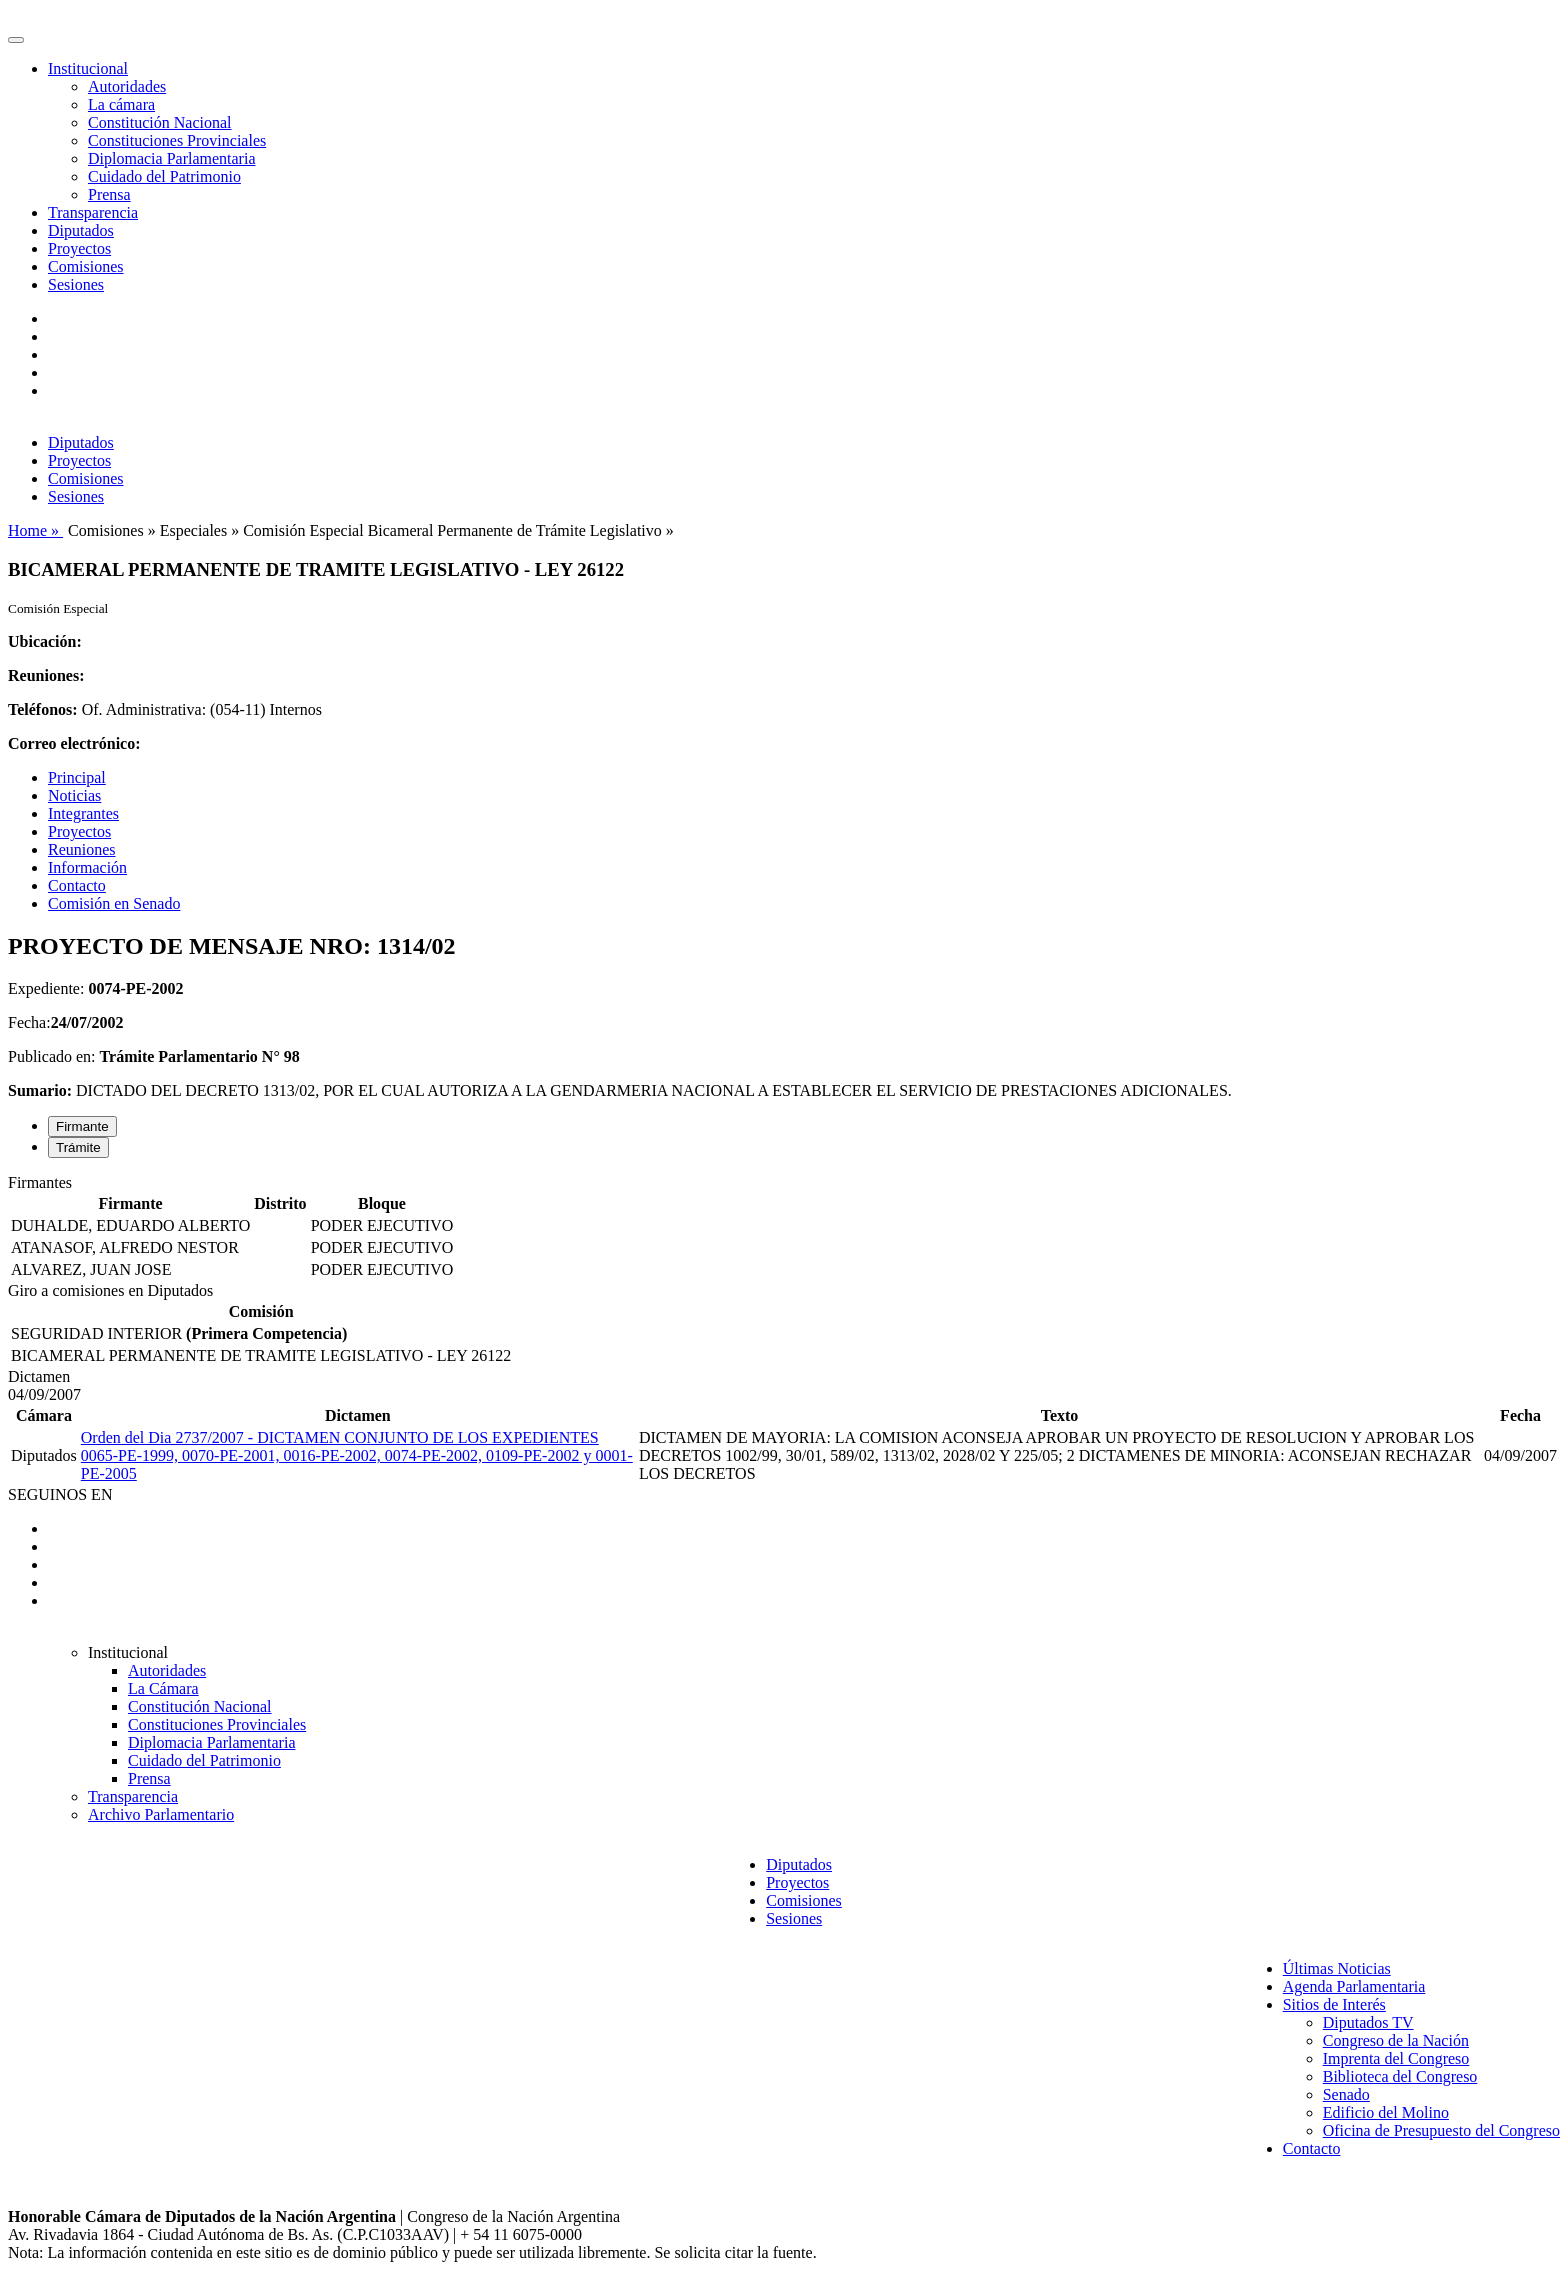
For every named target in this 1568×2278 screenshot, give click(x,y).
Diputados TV (1368, 2022)
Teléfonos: (43, 709)
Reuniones (82, 849)
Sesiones (76, 284)
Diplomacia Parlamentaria (171, 158)
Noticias (74, 795)
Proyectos (79, 248)
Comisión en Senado (114, 903)
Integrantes (83, 813)
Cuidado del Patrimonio (164, 176)
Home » (35, 530)
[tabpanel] (784, 1228)
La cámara (121, 104)
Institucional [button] (88, 68)
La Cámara (163, 1688)
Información (87, 867)
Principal (77, 777)
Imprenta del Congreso (1396, 2058)
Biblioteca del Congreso (1400, 2076)
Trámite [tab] (78, 1147)
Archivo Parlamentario (161, 1814)
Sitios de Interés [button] (1334, 2004)
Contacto (77, 885)
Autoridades (127, 86)
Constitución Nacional (160, 122)
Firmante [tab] (82, 1126)
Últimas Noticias (1337, 1968)
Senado (1346, 2094)
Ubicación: (45, 641)
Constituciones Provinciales (177, 140)
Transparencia (93, 212)
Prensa (109, 194)
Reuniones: (46, 675)
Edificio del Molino (1386, 2112)
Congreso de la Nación (1396, 2040)
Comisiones (86, 266)
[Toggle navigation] (16, 40)
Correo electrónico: (74, 743)
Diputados (81, 230)
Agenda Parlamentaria (1354, 1986)
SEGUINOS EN (60, 1494)
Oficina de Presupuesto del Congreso (1441, 2130)
